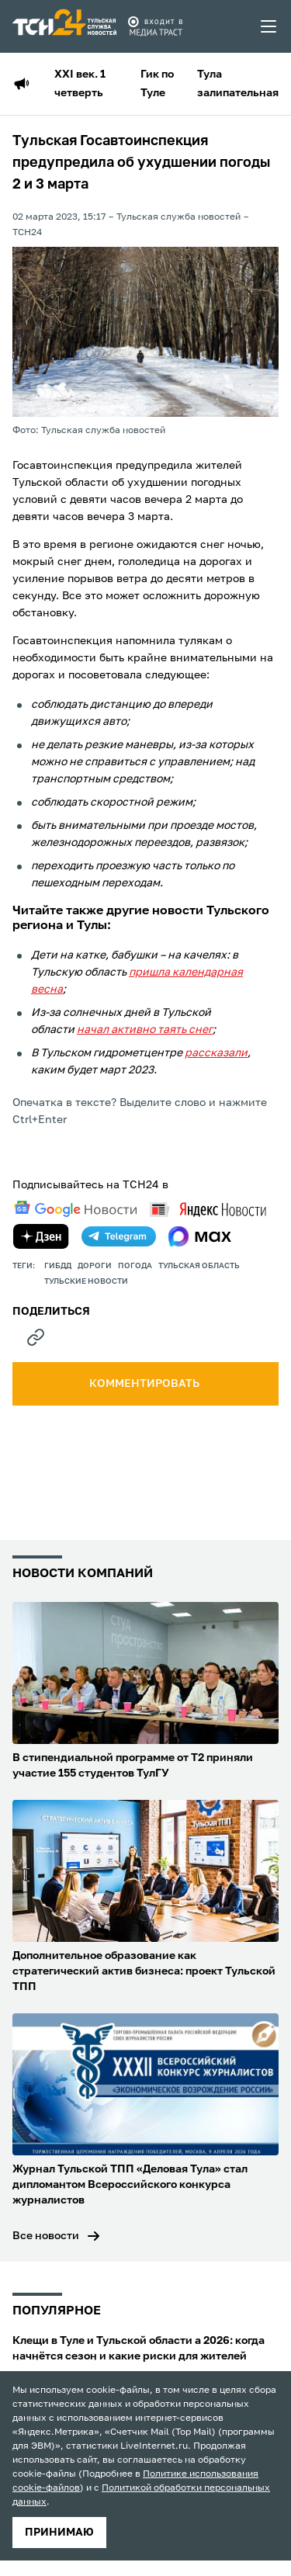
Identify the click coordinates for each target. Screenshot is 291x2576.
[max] (199, 1236)
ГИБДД (57, 1266)
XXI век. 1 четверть (80, 84)
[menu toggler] (269, 26)
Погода (135, 1266)
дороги (95, 1266)
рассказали (216, 1053)
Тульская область (199, 1266)
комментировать (145, 1383)
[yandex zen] (41, 1236)
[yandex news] (208, 1209)
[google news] (75, 1209)
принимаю (59, 2532)
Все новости (45, 2236)
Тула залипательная (238, 84)
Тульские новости (86, 1281)
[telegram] (118, 1236)
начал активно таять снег (145, 1030)
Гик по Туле (157, 84)
